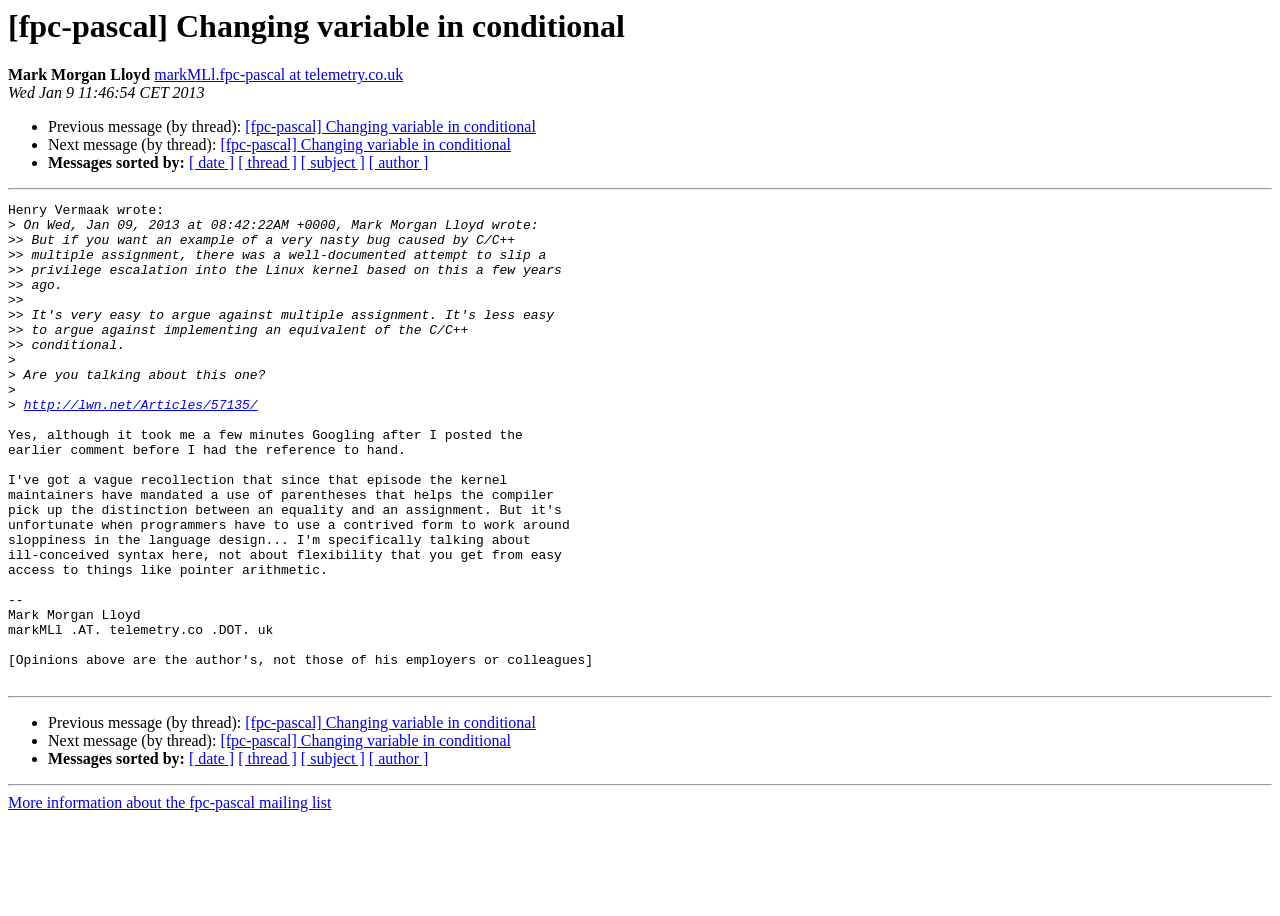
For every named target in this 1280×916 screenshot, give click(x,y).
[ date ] (211, 162)
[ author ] (399, 162)
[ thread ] (267, 162)
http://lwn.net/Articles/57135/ (141, 446)
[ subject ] (333, 162)
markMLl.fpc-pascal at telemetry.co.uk (278, 74)
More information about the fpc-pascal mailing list (169, 898)
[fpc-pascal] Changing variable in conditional (390, 126)
